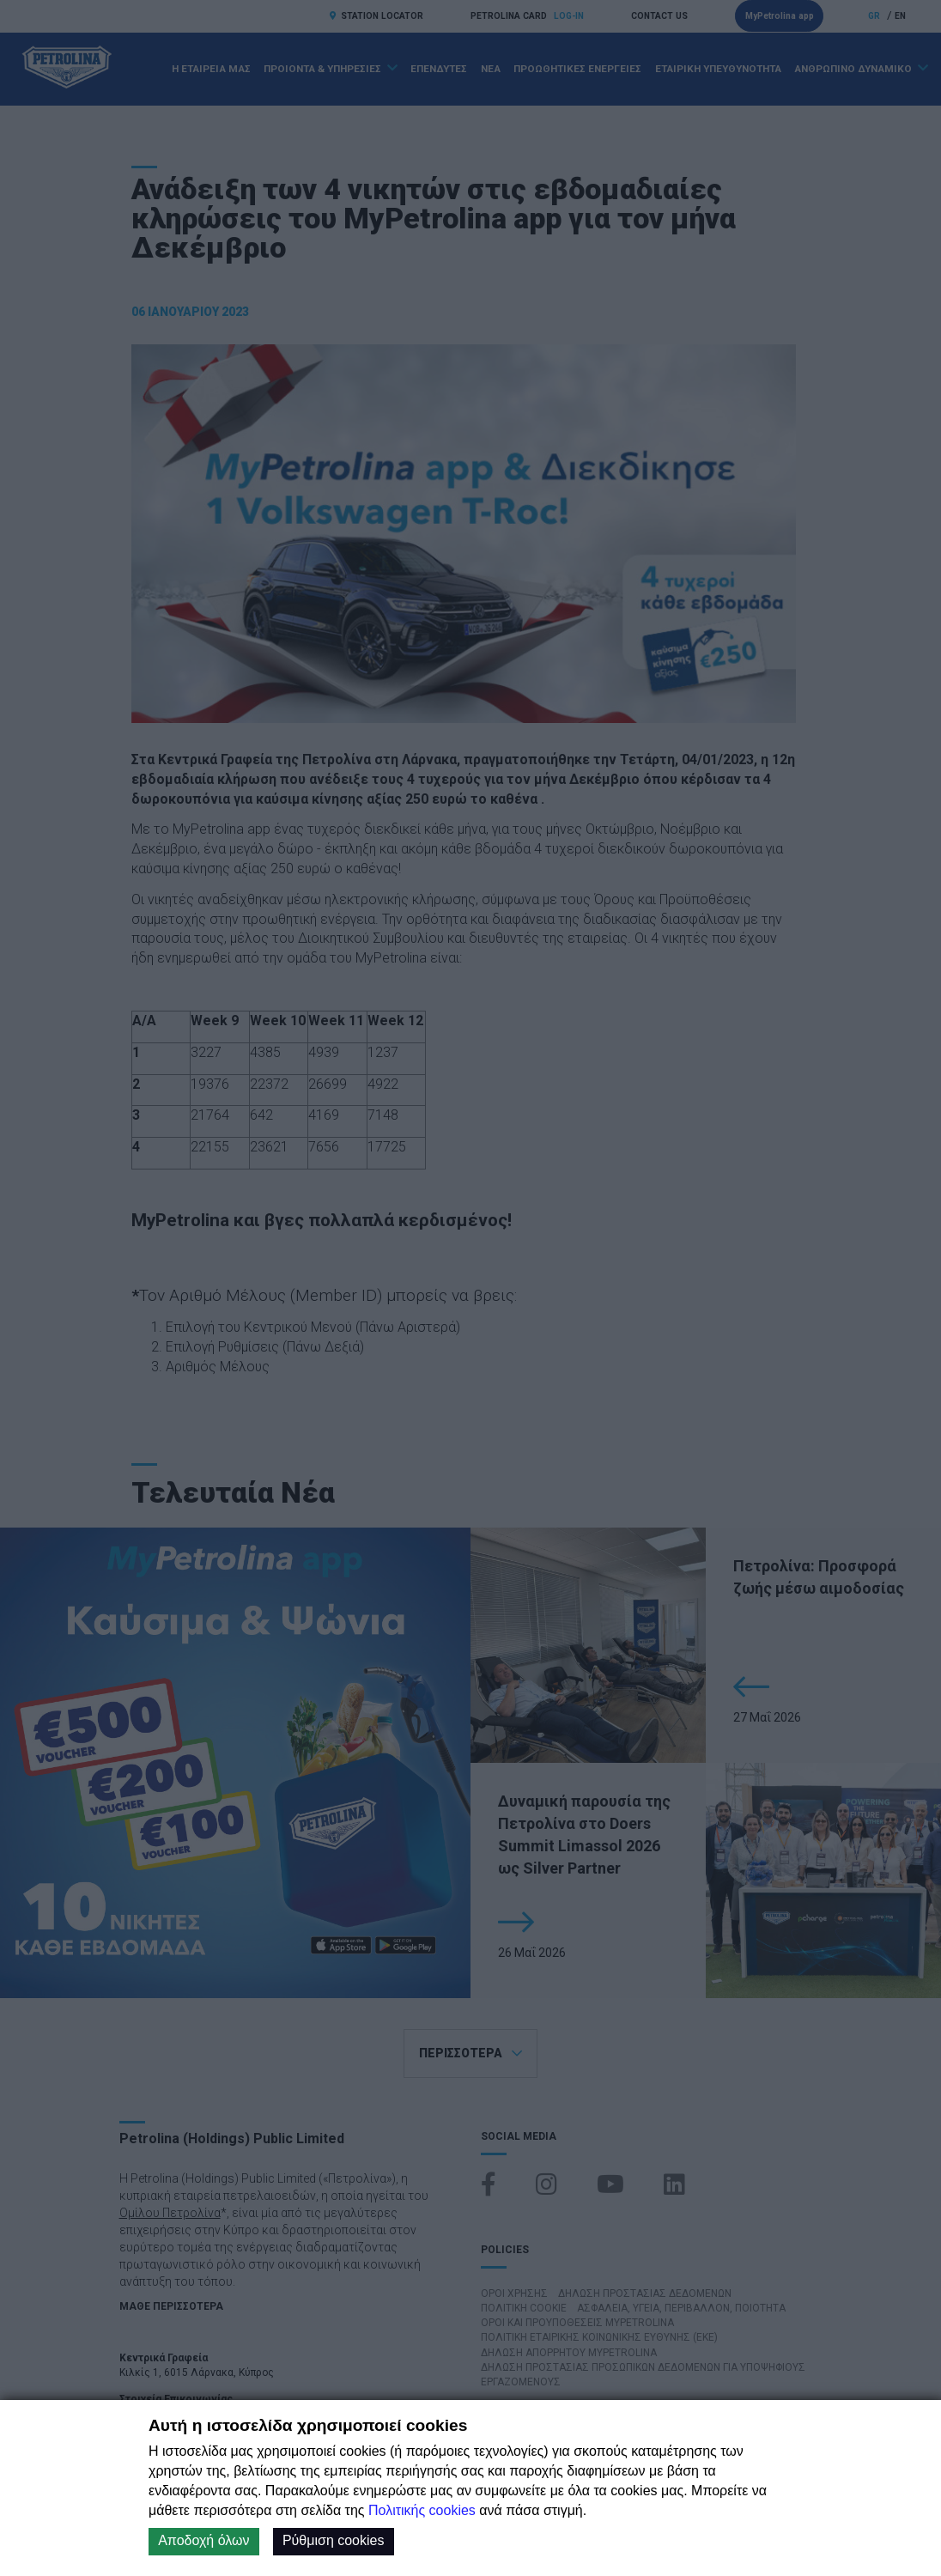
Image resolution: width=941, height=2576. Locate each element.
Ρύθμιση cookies (333, 2540)
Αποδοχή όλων (203, 2540)
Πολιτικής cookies (422, 2510)
